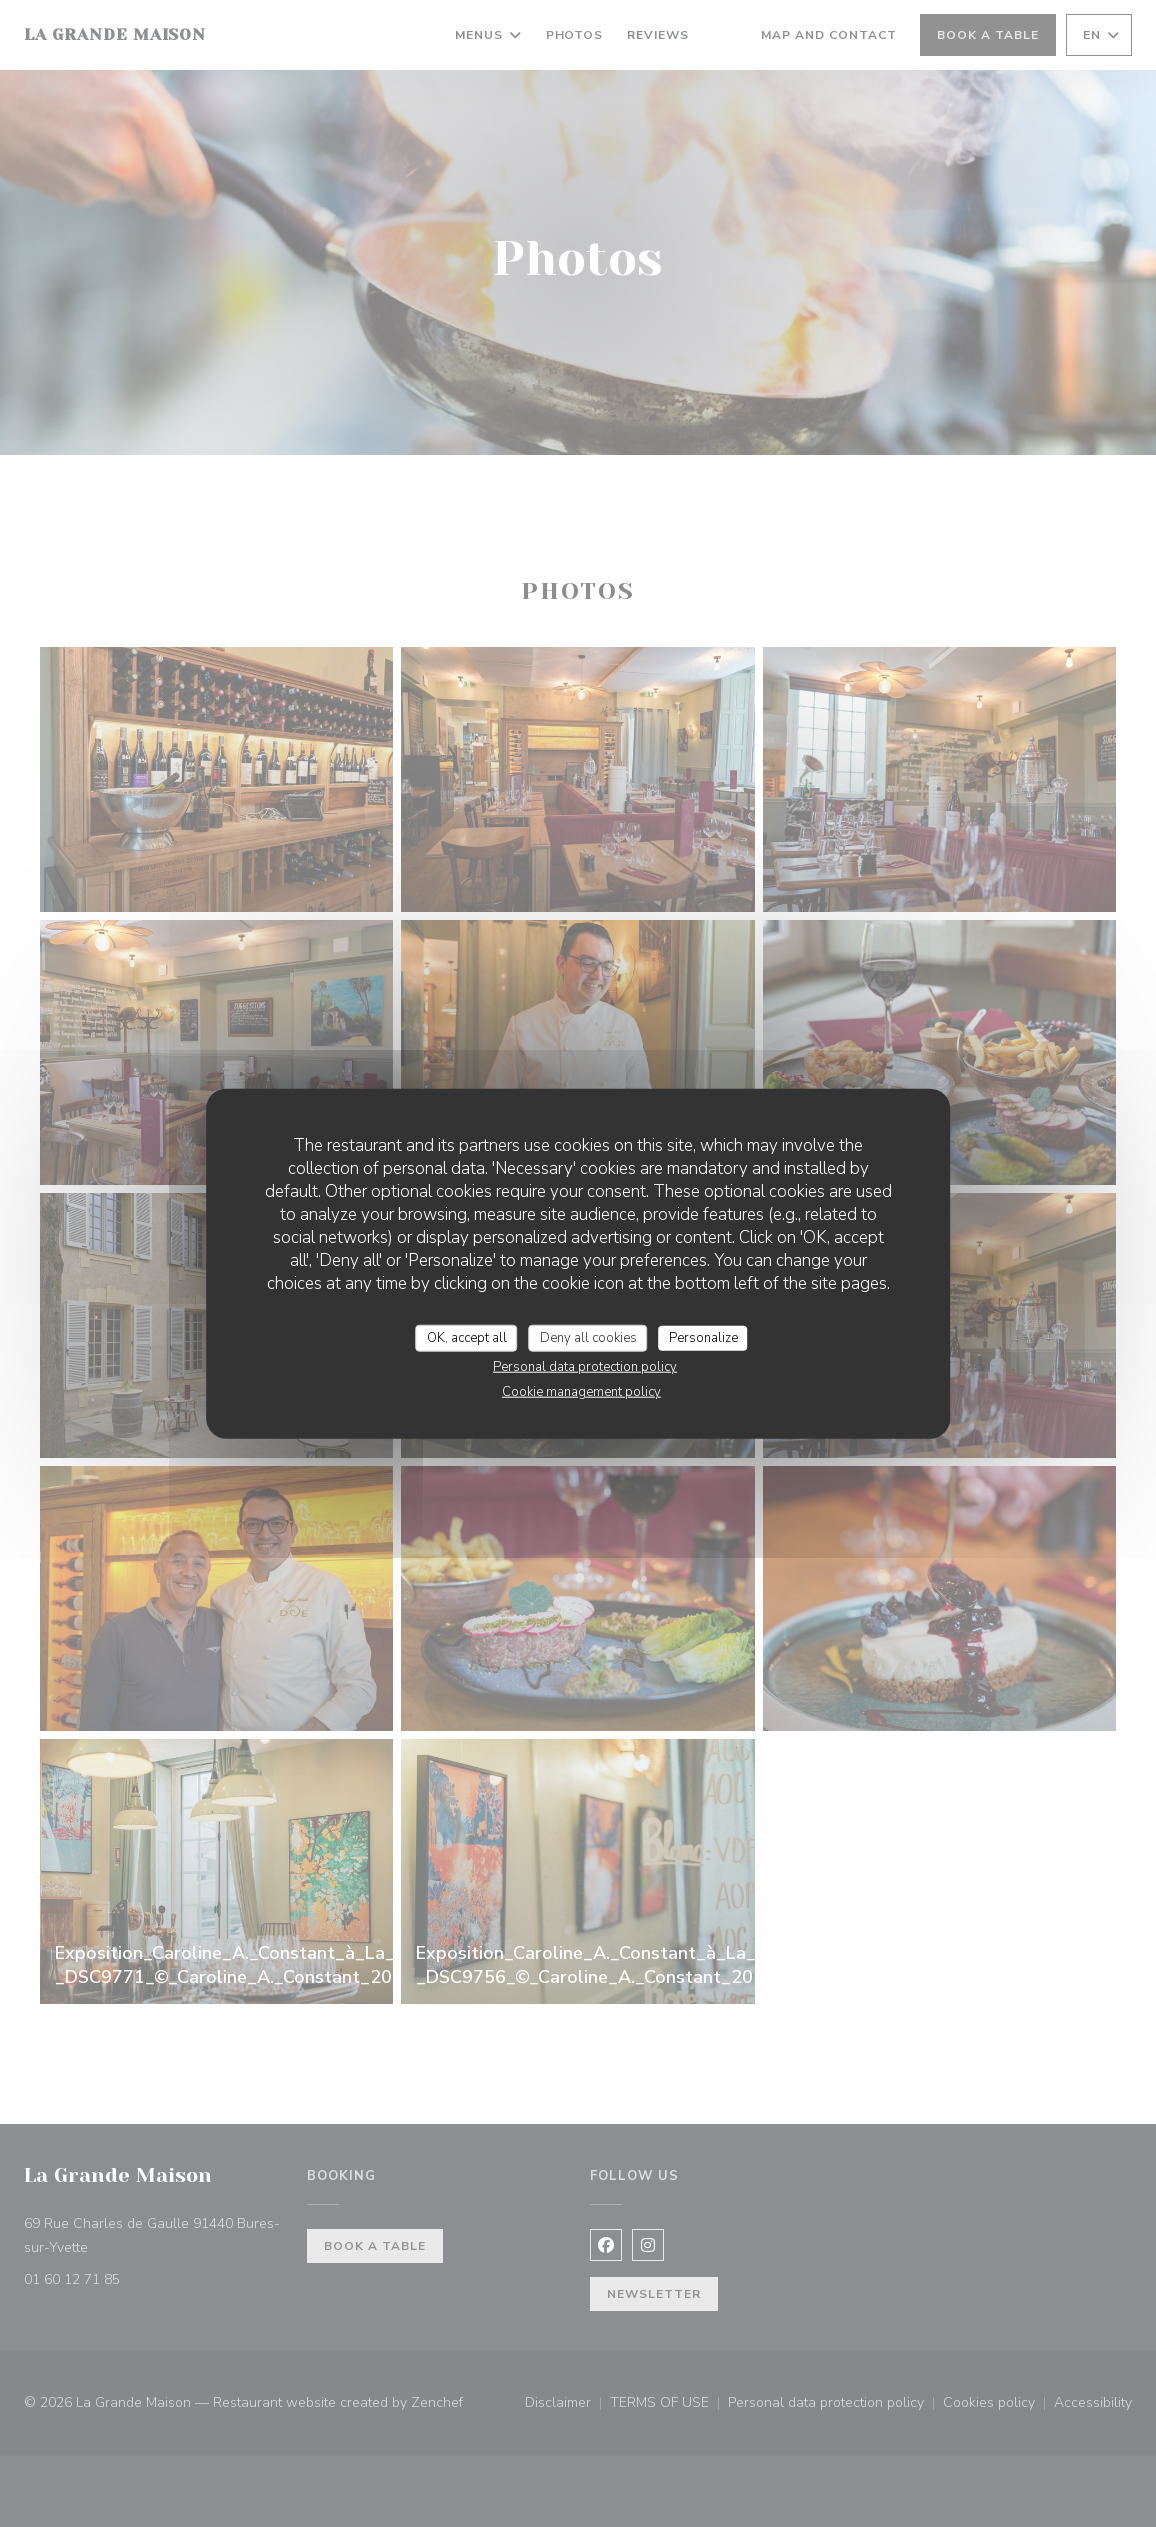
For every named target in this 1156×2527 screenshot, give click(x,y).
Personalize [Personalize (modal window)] (703, 1337)
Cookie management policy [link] (581, 1392)
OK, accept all (467, 1337)
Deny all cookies (588, 1337)
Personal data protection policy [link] (585, 1367)
